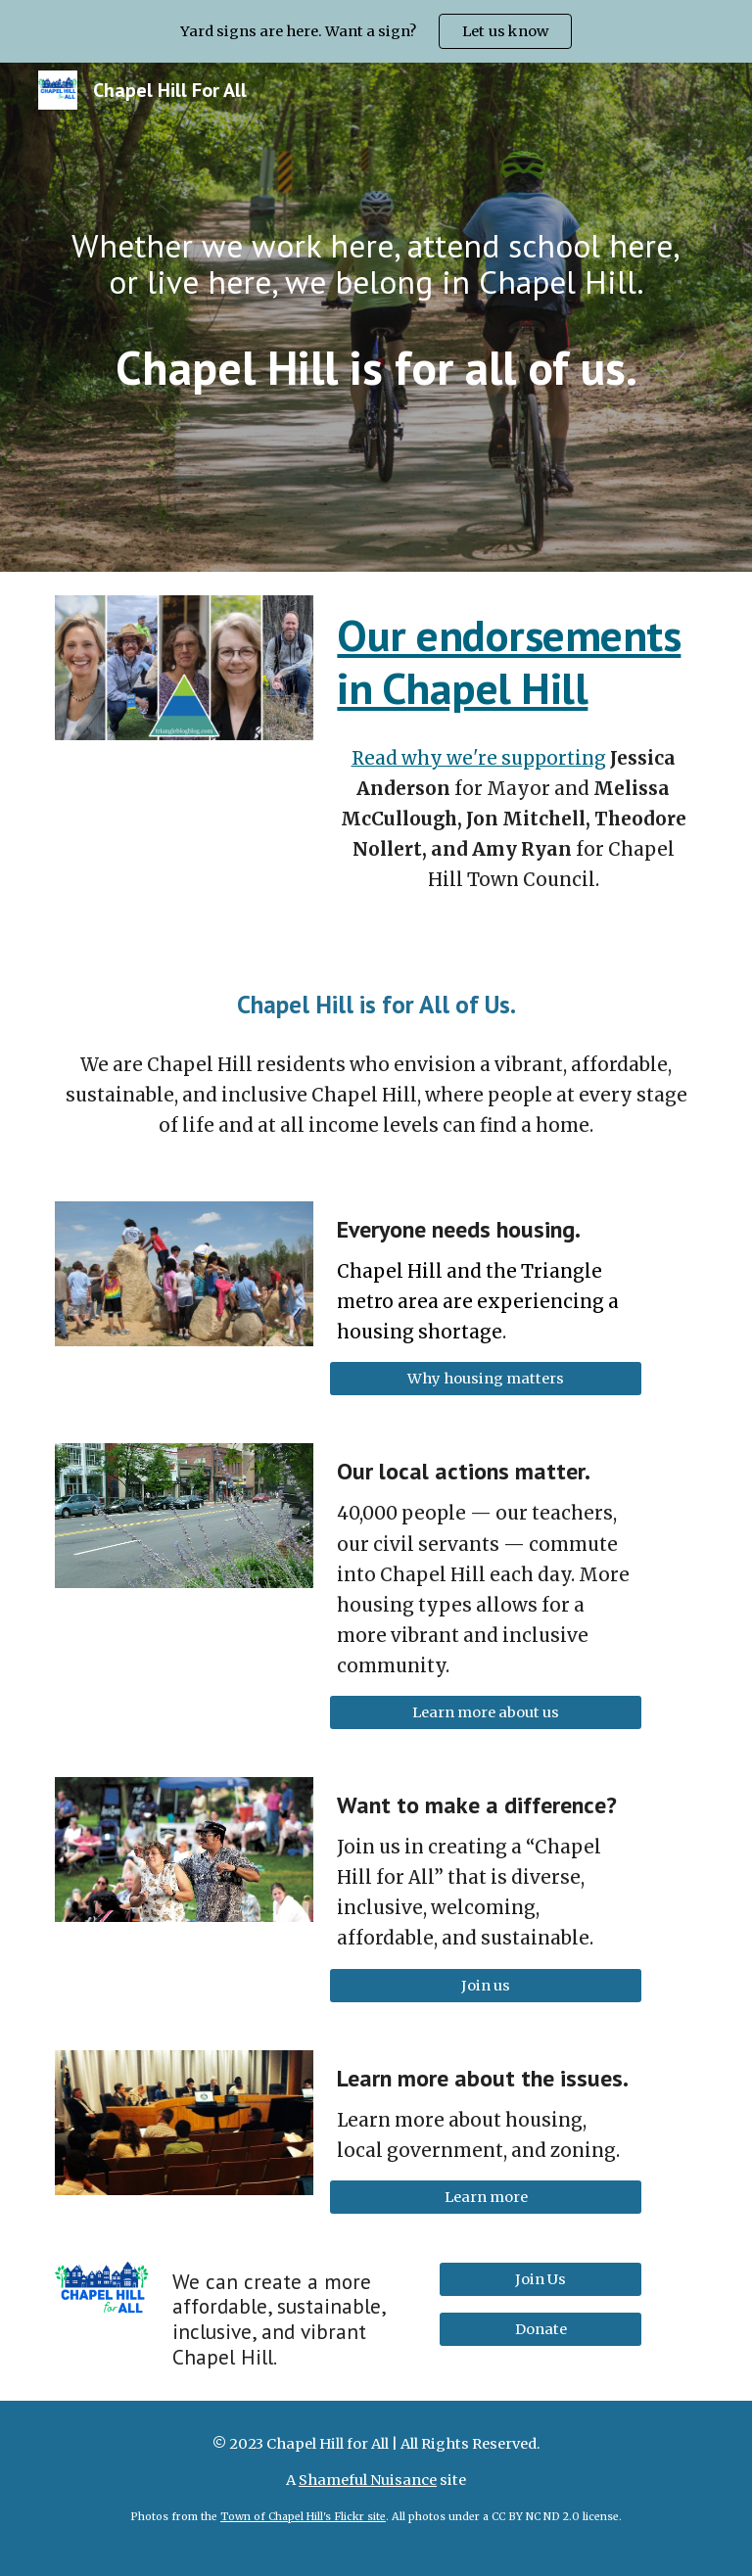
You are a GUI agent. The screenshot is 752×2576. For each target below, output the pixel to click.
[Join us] (485, 1985)
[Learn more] (485, 2197)
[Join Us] (540, 2279)
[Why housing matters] (485, 1379)
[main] (375, 263)
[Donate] (540, 2330)
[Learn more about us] (485, 1712)
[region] (376, 31)
